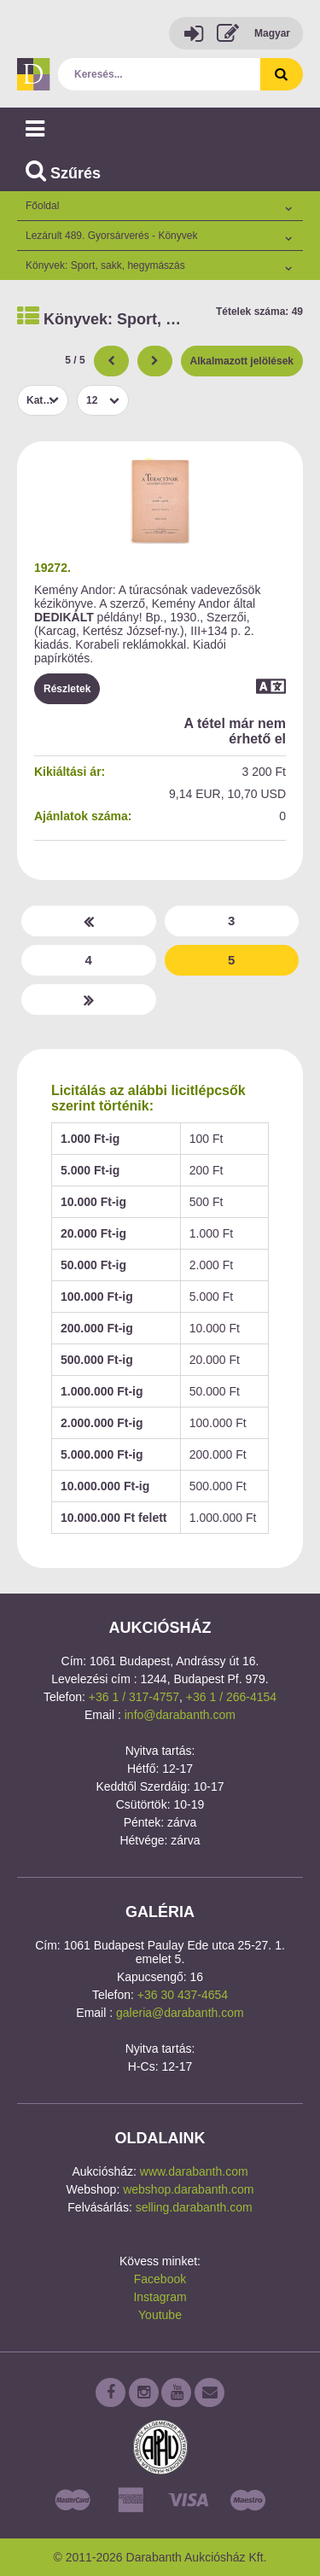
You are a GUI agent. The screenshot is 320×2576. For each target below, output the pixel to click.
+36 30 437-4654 (182, 1995)
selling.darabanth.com (194, 2207)
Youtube (160, 2315)
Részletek (67, 689)
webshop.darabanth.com (188, 2189)
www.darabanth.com (194, 2171)
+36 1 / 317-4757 (134, 1697)
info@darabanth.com (180, 1715)
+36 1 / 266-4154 (231, 1697)
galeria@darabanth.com (180, 2012)
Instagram (159, 2297)
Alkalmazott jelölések (242, 361)
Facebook (160, 2279)
